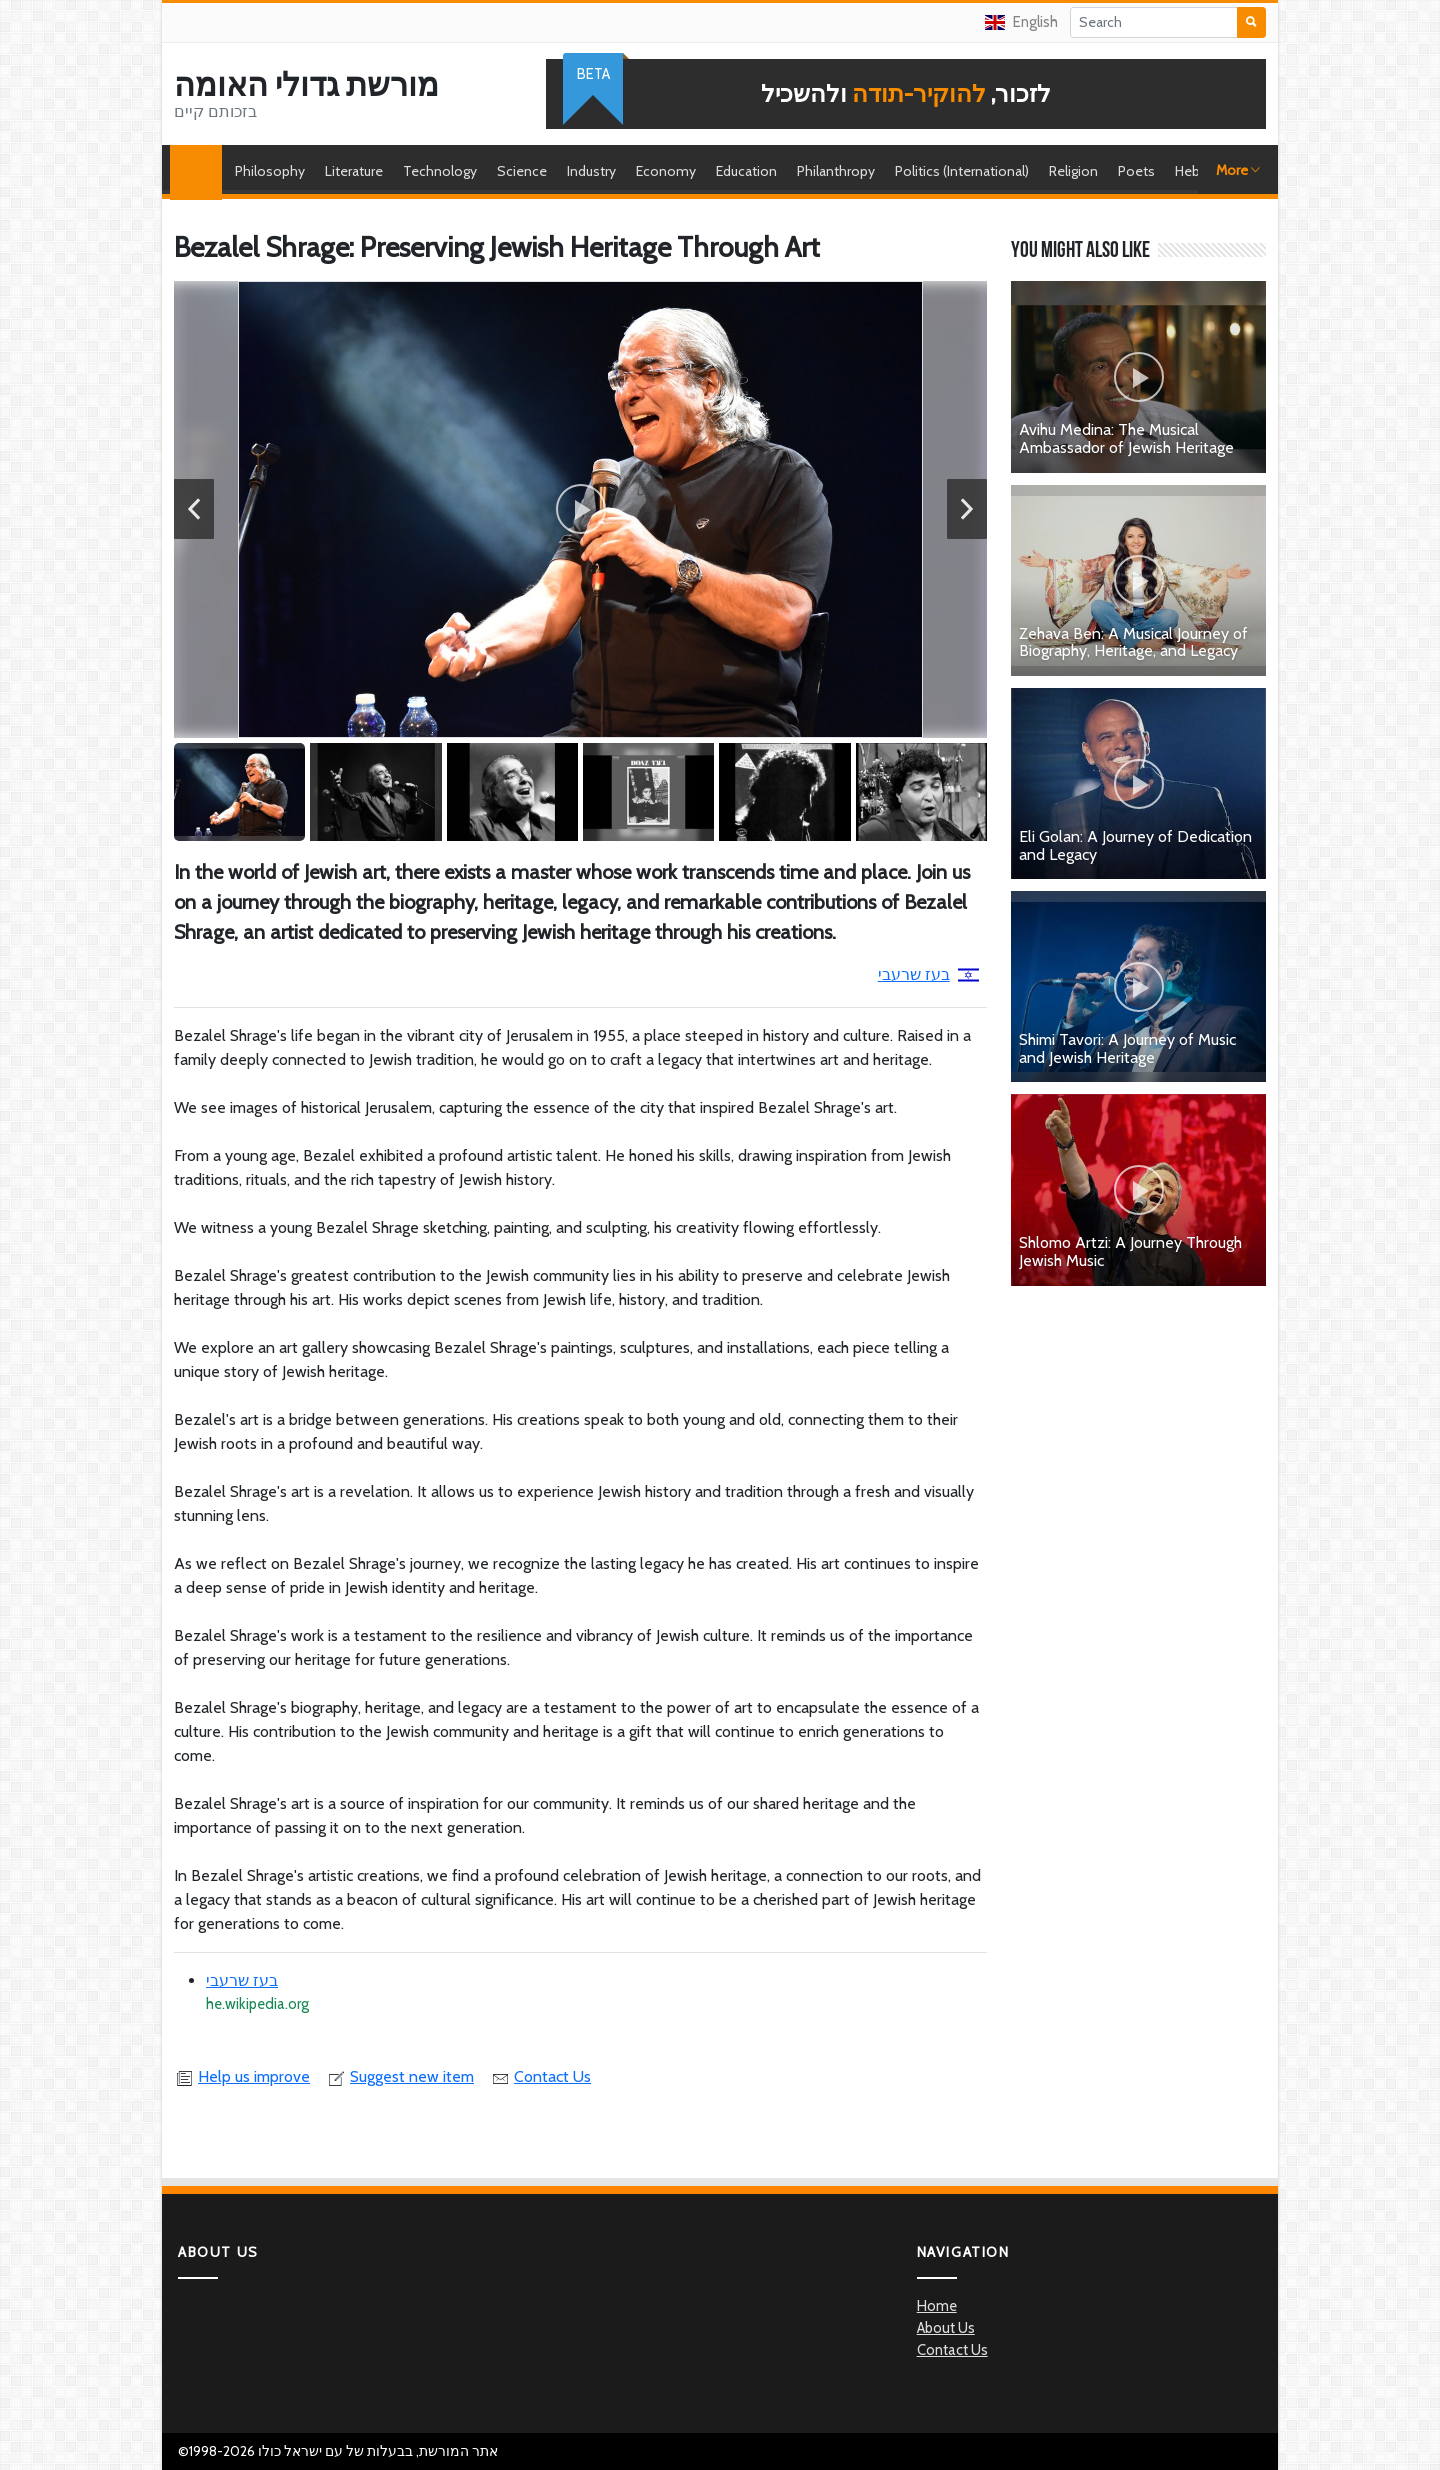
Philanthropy (836, 171)
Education (746, 171)
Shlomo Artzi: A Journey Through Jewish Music (1130, 1251)
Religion (1073, 171)
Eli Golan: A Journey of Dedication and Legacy (1135, 845)
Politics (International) (962, 171)
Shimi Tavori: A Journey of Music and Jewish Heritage (1127, 1048)
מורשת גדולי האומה (306, 85)
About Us (946, 2328)
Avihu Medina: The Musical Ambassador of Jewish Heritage (1126, 438)
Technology (440, 171)
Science (522, 171)
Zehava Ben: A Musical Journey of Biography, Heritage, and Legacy (1133, 642)
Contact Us (540, 2076)
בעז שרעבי (928, 974)
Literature (354, 171)
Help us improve (242, 2076)
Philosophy (270, 171)
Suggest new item (400, 2076)
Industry (591, 171)
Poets (1136, 171)
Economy (666, 171)
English (1021, 22)
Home (201, 171)
